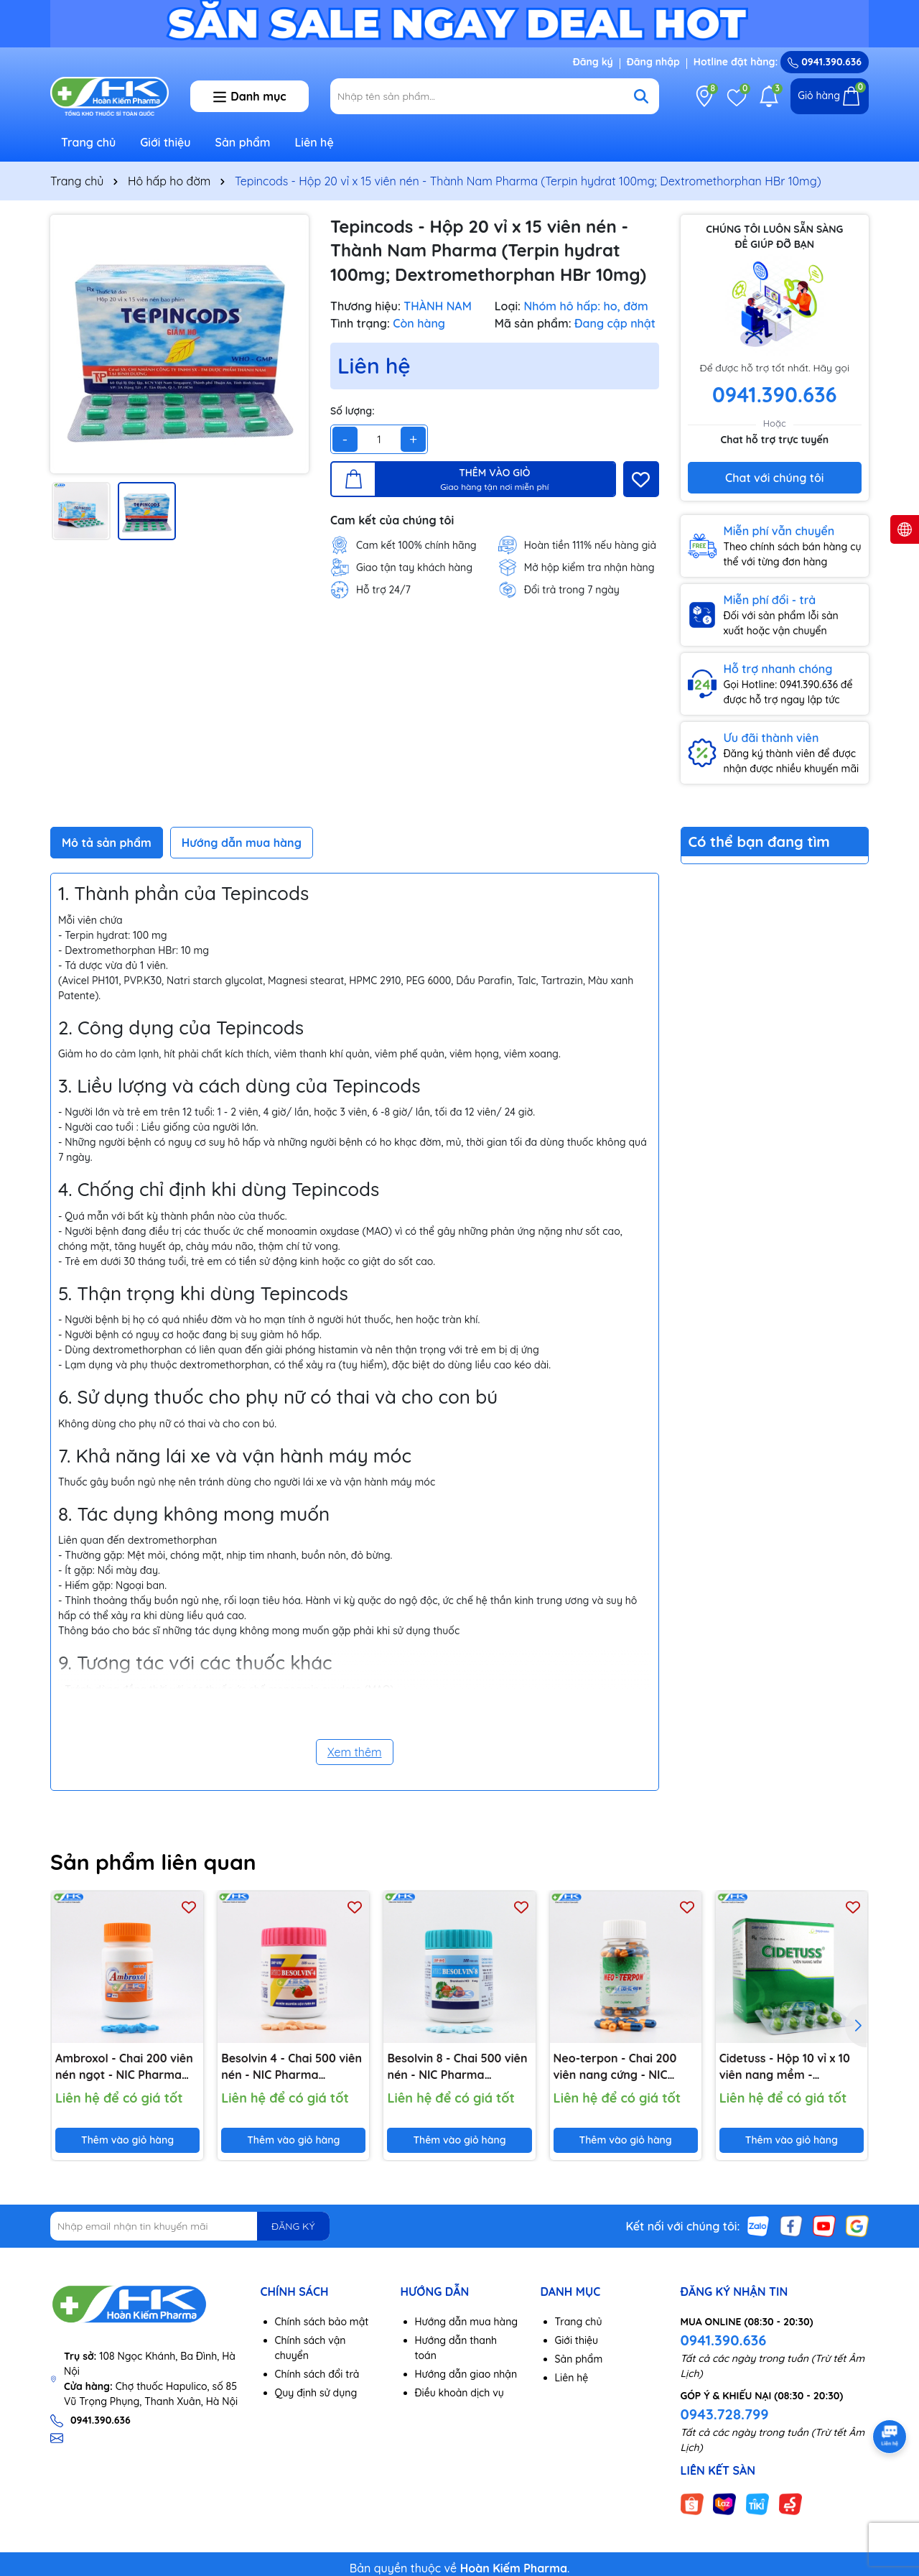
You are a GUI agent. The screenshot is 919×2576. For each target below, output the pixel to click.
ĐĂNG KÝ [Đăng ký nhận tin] (292, 2226)
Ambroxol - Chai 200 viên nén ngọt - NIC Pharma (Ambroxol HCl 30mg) (124, 2066)
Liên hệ (313, 142)
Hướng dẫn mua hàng (466, 2321)
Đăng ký (593, 61)
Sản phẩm (243, 142)
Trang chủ (88, 142)
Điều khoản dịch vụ (459, 2392)
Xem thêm (354, 1752)
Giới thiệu (165, 142)
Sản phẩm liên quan (153, 1862)
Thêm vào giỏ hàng (127, 2139)
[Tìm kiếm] (641, 96)
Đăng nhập (653, 61)
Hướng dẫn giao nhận (466, 2374)
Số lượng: (352, 410)
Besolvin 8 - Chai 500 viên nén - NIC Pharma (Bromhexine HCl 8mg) (457, 2066)
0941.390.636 (724, 2340)
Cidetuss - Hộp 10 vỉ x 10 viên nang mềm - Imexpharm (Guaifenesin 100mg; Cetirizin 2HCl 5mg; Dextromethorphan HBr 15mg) (788, 2066)
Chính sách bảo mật (322, 2321)
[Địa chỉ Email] (190, 2226)
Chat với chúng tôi (774, 478)
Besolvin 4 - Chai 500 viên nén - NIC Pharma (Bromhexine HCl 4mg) (291, 2066)
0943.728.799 (725, 2414)
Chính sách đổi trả (317, 2374)
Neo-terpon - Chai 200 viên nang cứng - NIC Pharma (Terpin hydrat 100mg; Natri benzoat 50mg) (616, 2066)
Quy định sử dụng (316, 2392)
